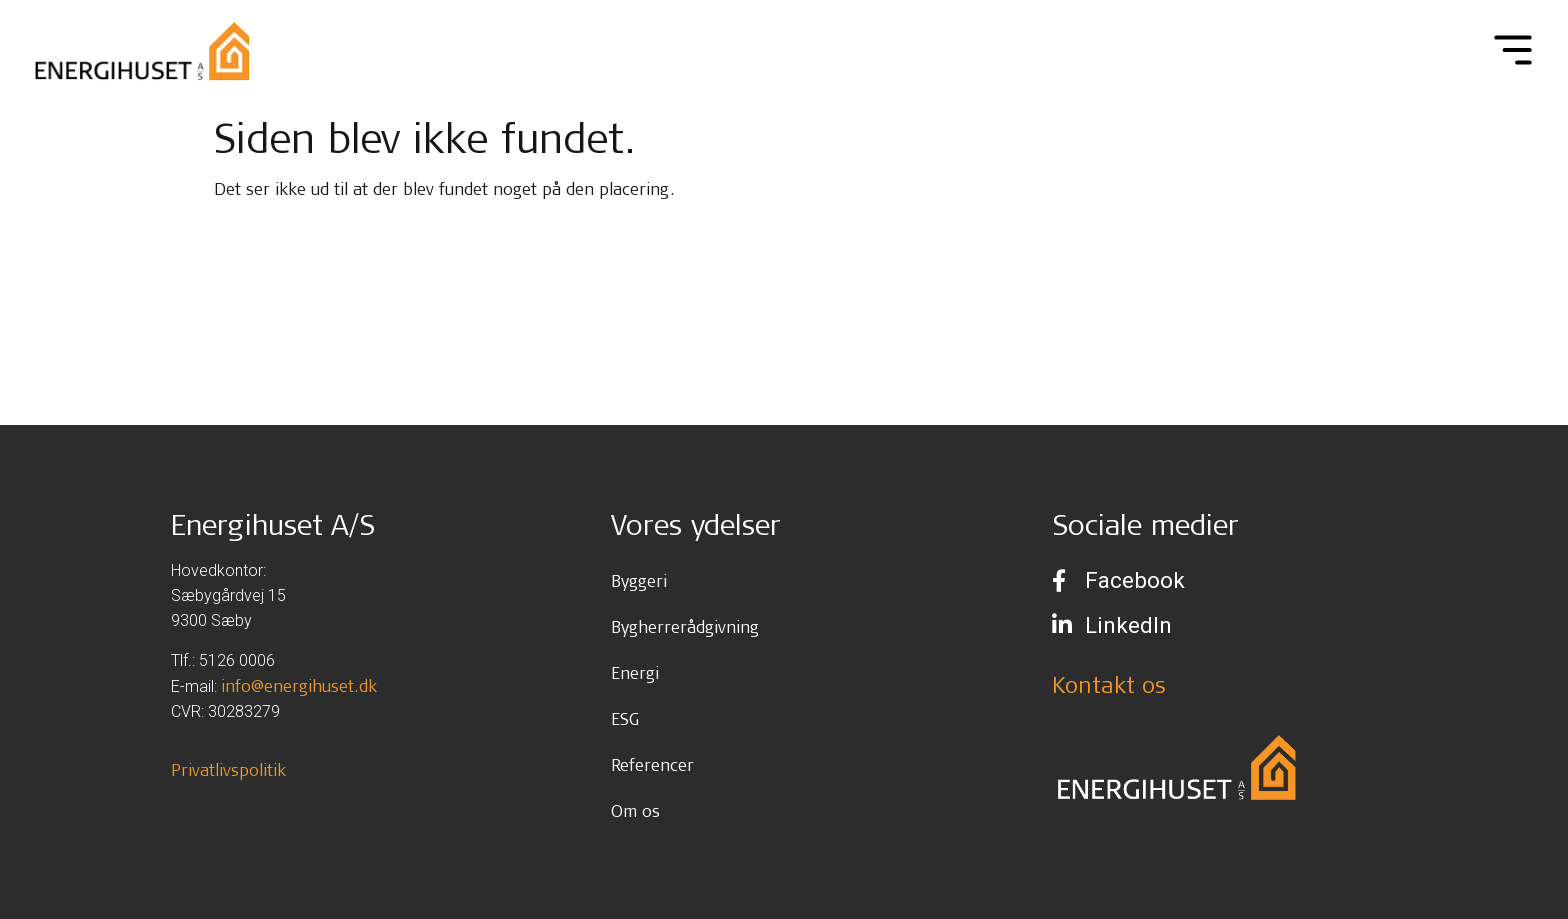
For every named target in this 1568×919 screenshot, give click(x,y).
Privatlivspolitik (228, 769)
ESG (625, 718)
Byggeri (639, 580)
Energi (635, 672)
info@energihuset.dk (299, 685)
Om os (635, 810)
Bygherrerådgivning (685, 626)
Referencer (652, 764)
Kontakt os (1109, 684)
